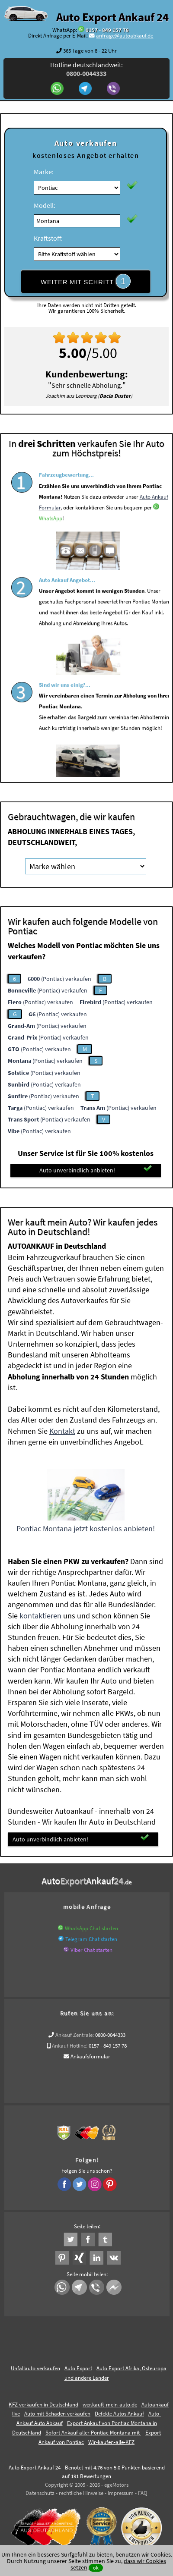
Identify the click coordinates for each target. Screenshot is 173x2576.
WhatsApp (50, 539)
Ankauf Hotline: (69, 2045)
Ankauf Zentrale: (74, 2035)
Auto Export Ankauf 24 (112, 16)
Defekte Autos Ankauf (119, 2413)
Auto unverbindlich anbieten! (95, 1169)
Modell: (44, 205)
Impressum (121, 2493)
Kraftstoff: (48, 238)
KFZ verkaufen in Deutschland (43, 2404)
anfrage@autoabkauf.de (124, 35)
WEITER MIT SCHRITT (86, 281)
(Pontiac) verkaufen (59, 979)
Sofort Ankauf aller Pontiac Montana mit (93, 2432)
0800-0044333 (110, 2035)
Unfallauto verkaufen (35, 2368)
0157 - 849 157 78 (107, 30)
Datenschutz (40, 2493)
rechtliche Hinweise (81, 2493)
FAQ (142, 2493)
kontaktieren (40, 1616)
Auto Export (78, 2368)
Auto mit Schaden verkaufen (57, 2413)
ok (96, 2567)
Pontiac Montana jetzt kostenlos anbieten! (85, 1528)
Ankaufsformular (90, 2056)
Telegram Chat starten (91, 1939)
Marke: (44, 171)
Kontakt (62, 1431)
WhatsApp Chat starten (91, 1928)
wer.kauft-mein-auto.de (110, 2404)
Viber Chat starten (91, 1950)
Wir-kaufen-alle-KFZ (111, 2442)
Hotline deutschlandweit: (86, 69)
